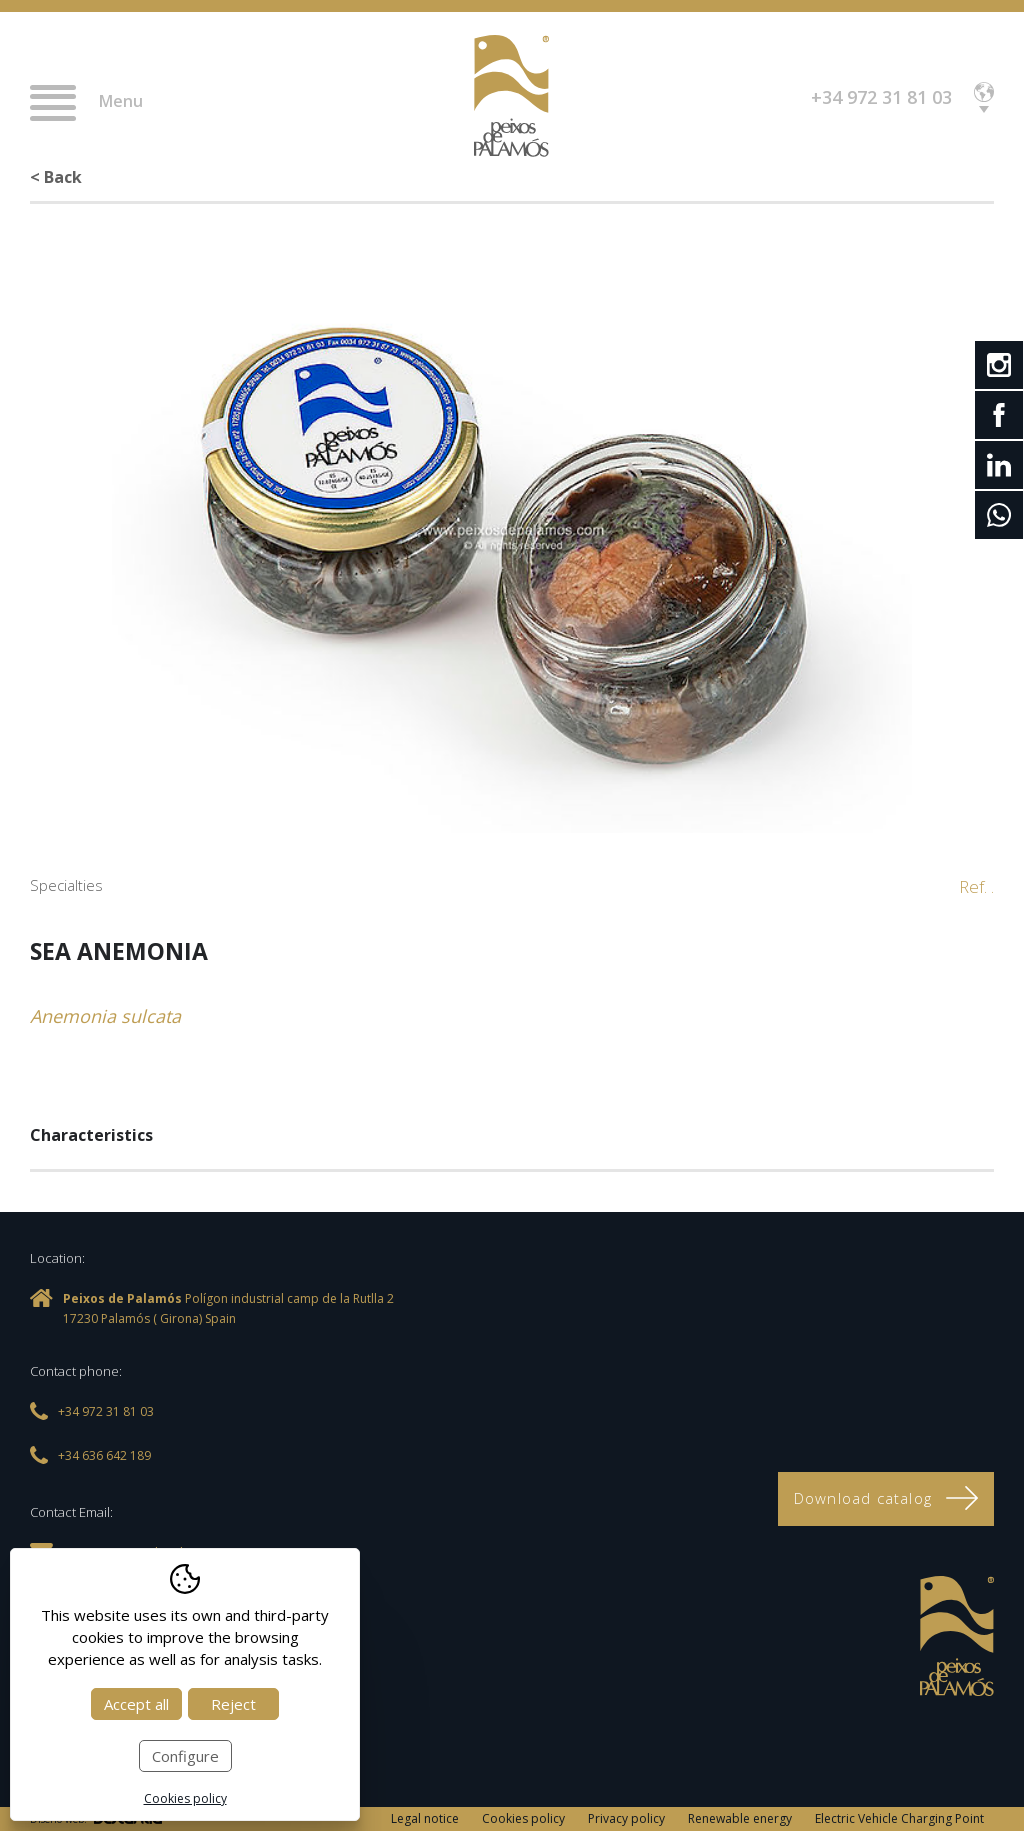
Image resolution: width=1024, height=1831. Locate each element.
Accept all (136, 1704)
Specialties (66, 885)
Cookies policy (523, 1818)
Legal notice (425, 1818)
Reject (233, 1704)
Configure (185, 1756)
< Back (56, 177)
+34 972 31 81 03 (881, 97)
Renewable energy (740, 1818)
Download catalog (886, 1498)
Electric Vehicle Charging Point (899, 1818)
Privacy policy (626, 1818)
